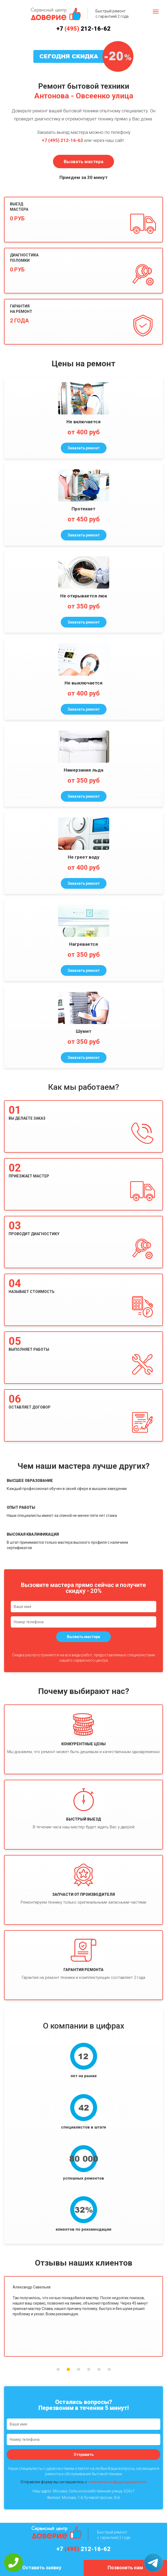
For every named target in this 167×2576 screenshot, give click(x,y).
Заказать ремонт (83, 448)
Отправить (84, 2454)
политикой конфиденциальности (117, 2482)
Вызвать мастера (83, 161)
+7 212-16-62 (83, 28)
